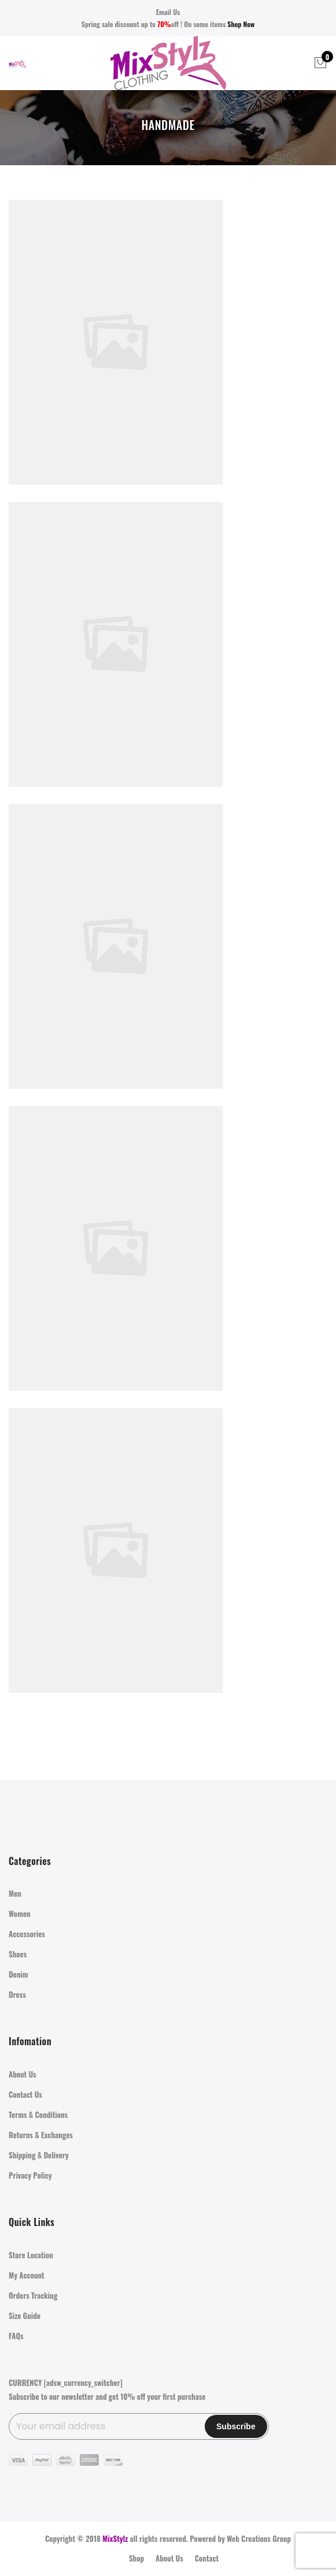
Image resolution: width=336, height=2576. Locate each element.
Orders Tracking (33, 2295)
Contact (207, 2558)
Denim (18, 1974)
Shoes (18, 1954)
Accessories (27, 1934)
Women (20, 1913)
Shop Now (240, 24)
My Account (27, 2275)
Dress (17, 1994)
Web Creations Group (259, 2538)
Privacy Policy (30, 2175)
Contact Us (25, 2094)
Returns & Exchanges (41, 2135)
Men (15, 1893)
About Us (22, 2074)
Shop (136, 2558)
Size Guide (24, 2315)
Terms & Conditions (38, 2114)
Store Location (31, 2255)
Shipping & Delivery (39, 2155)
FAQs (16, 2336)
